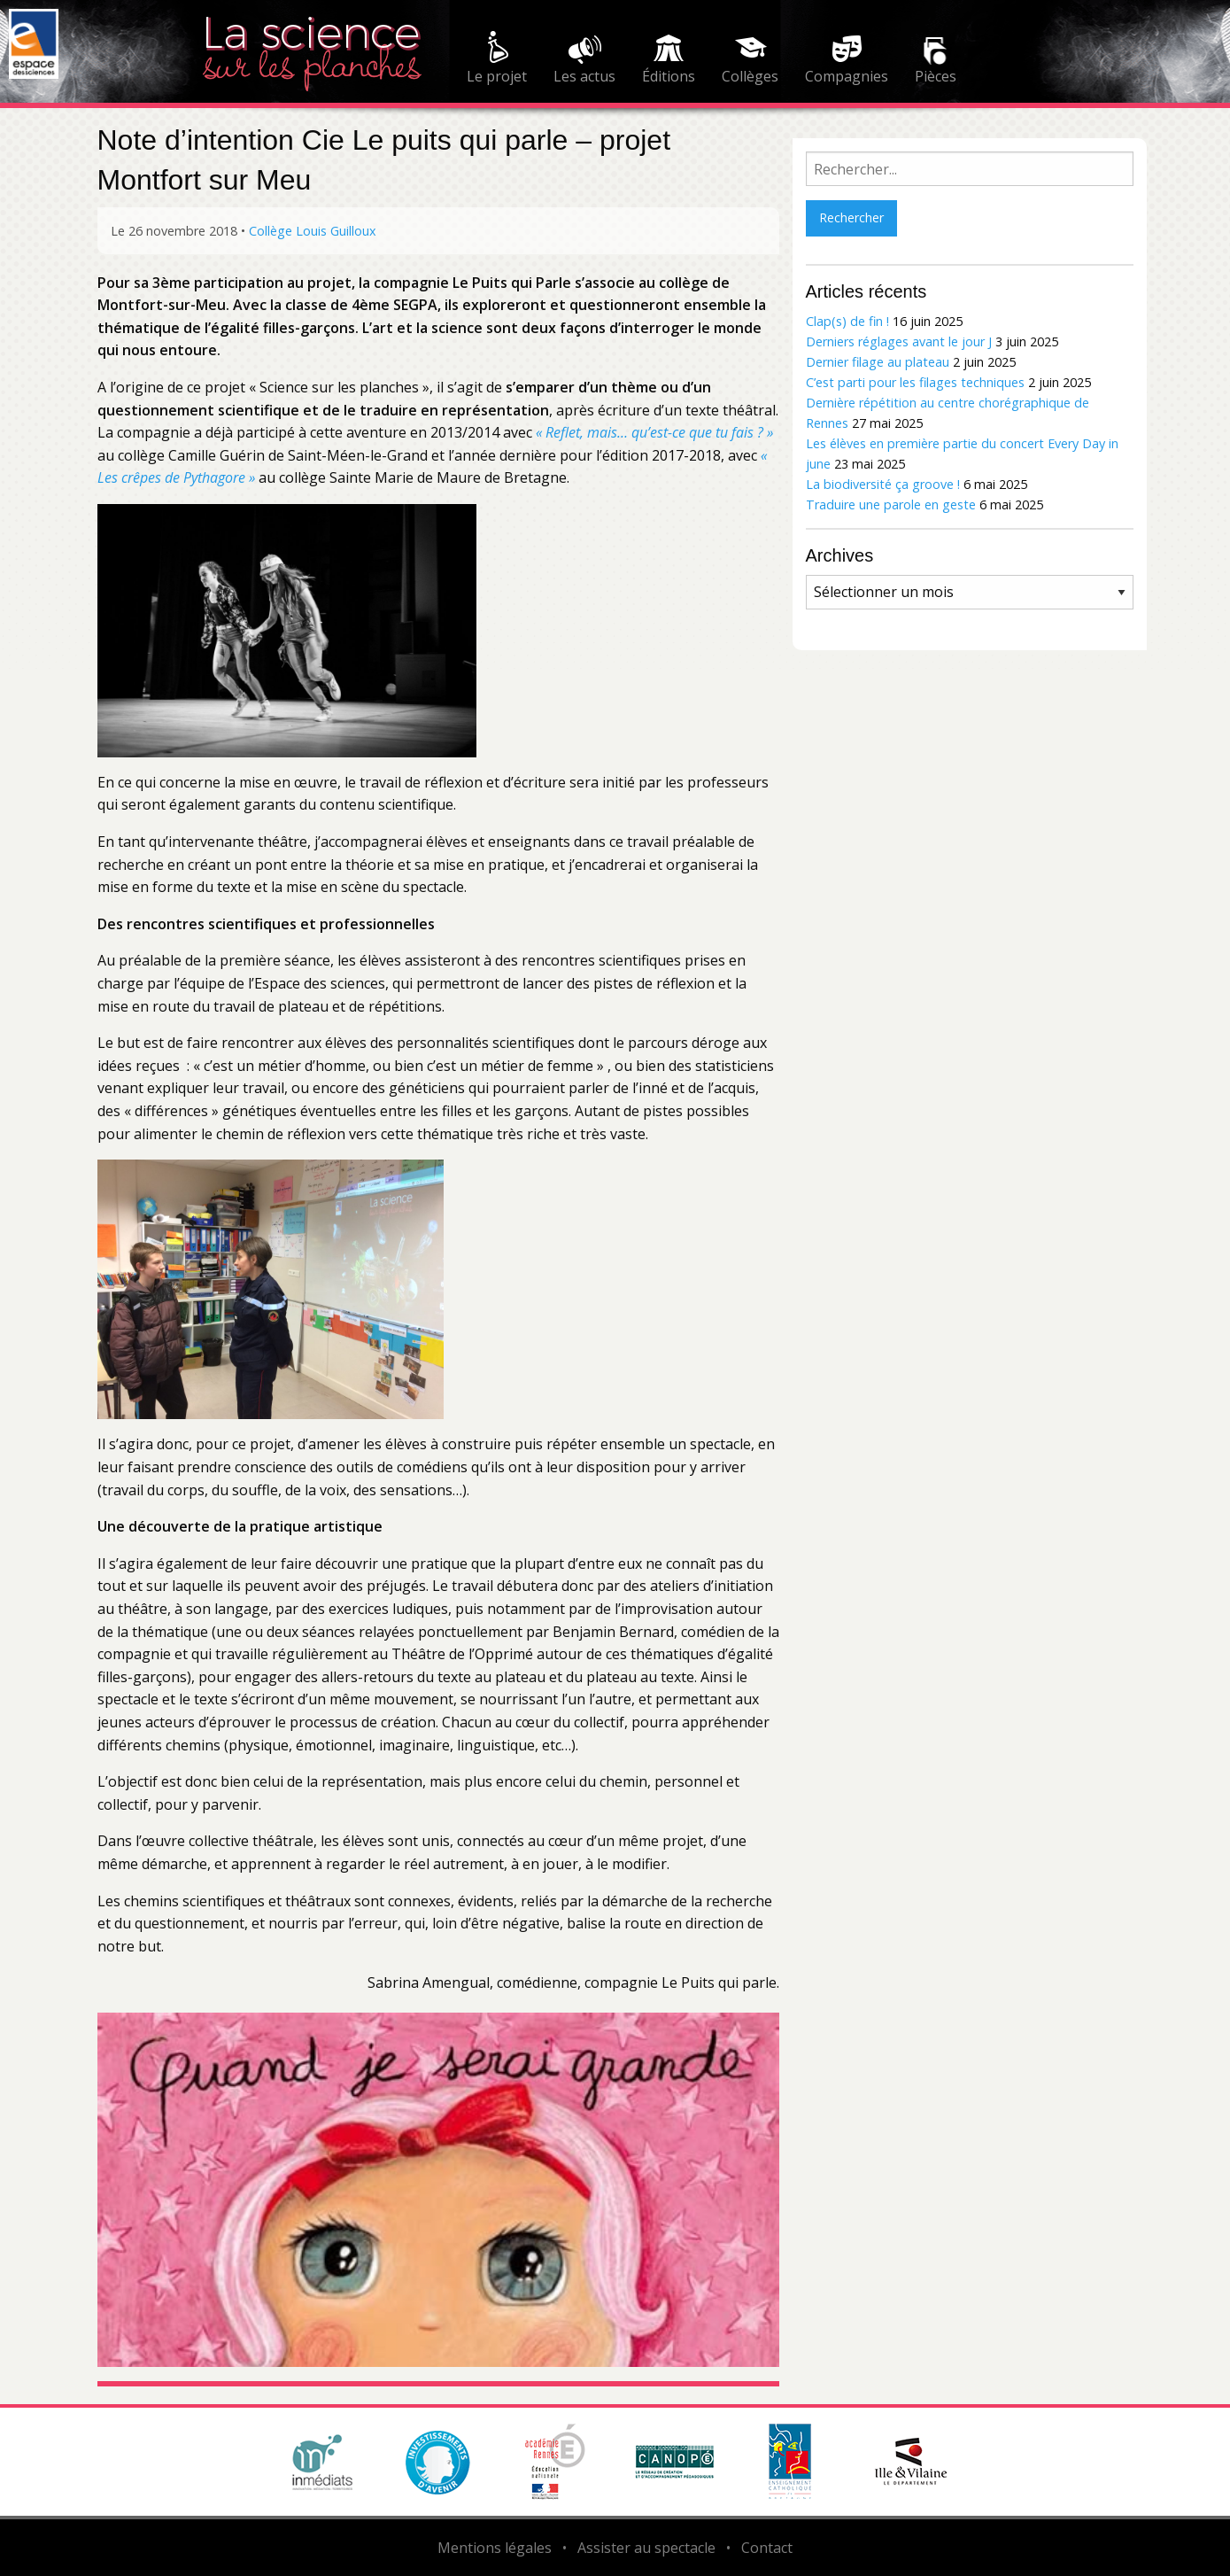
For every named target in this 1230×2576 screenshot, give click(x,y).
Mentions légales (494, 2547)
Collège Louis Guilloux (312, 230)
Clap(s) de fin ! (847, 321)
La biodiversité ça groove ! (883, 484)
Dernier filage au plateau (877, 361)
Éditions (668, 76)
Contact (767, 2547)
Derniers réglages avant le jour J (899, 341)
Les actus (584, 76)
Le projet (497, 76)
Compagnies (846, 76)
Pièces (935, 76)
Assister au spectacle (646, 2547)
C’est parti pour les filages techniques (915, 382)
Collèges (750, 76)
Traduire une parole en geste (891, 504)
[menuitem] (496, 60)
